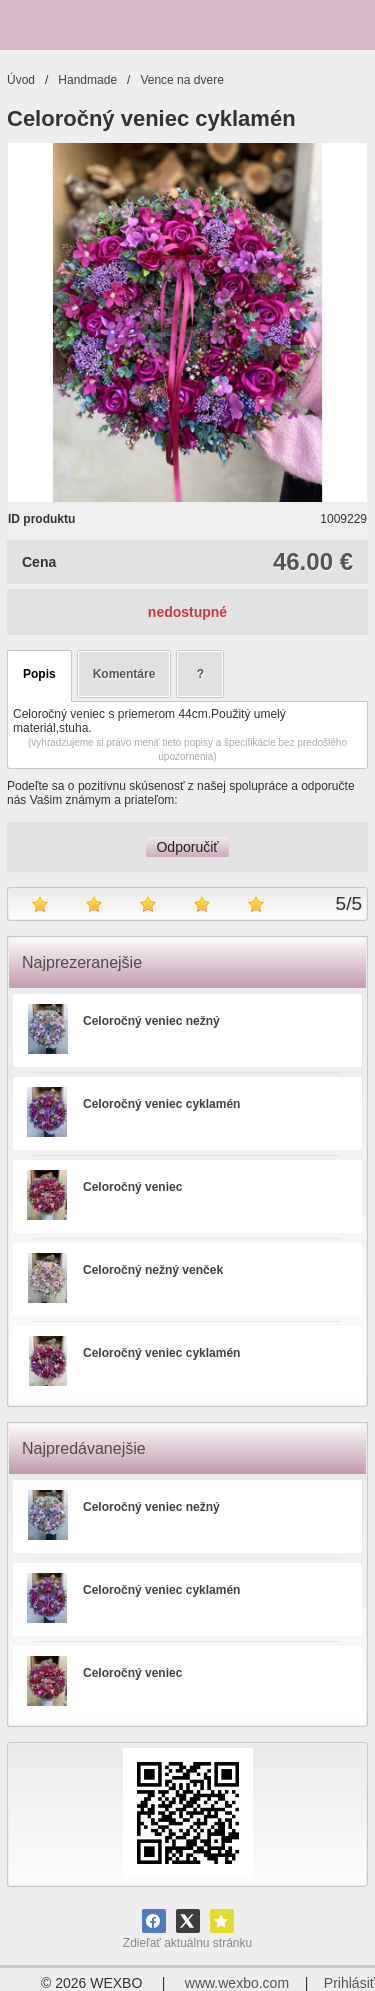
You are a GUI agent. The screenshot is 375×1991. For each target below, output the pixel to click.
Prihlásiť (349, 1983)
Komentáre (124, 674)
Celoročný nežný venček (153, 1270)
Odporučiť (187, 847)
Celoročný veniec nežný (151, 1021)
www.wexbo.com (237, 1983)
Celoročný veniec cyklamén (161, 1104)
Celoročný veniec (132, 1187)
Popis (39, 674)
